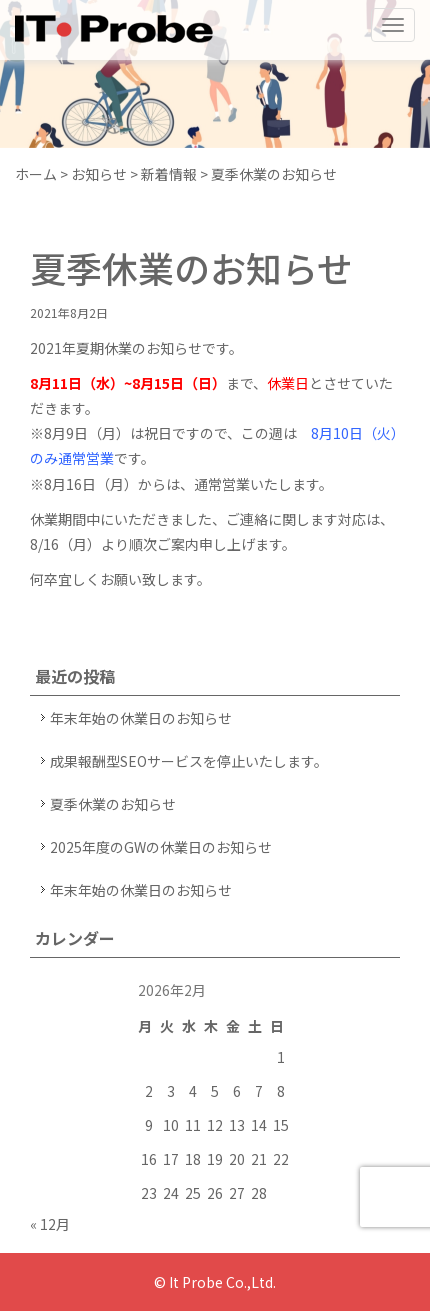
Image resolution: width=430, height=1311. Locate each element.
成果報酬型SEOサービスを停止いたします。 (189, 761)
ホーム (36, 174)
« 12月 (50, 1224)
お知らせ (99, 174)
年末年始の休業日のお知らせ (141, 718)
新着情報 (169, 174)
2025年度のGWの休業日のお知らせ (161, 847)
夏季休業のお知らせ (113, 804)
